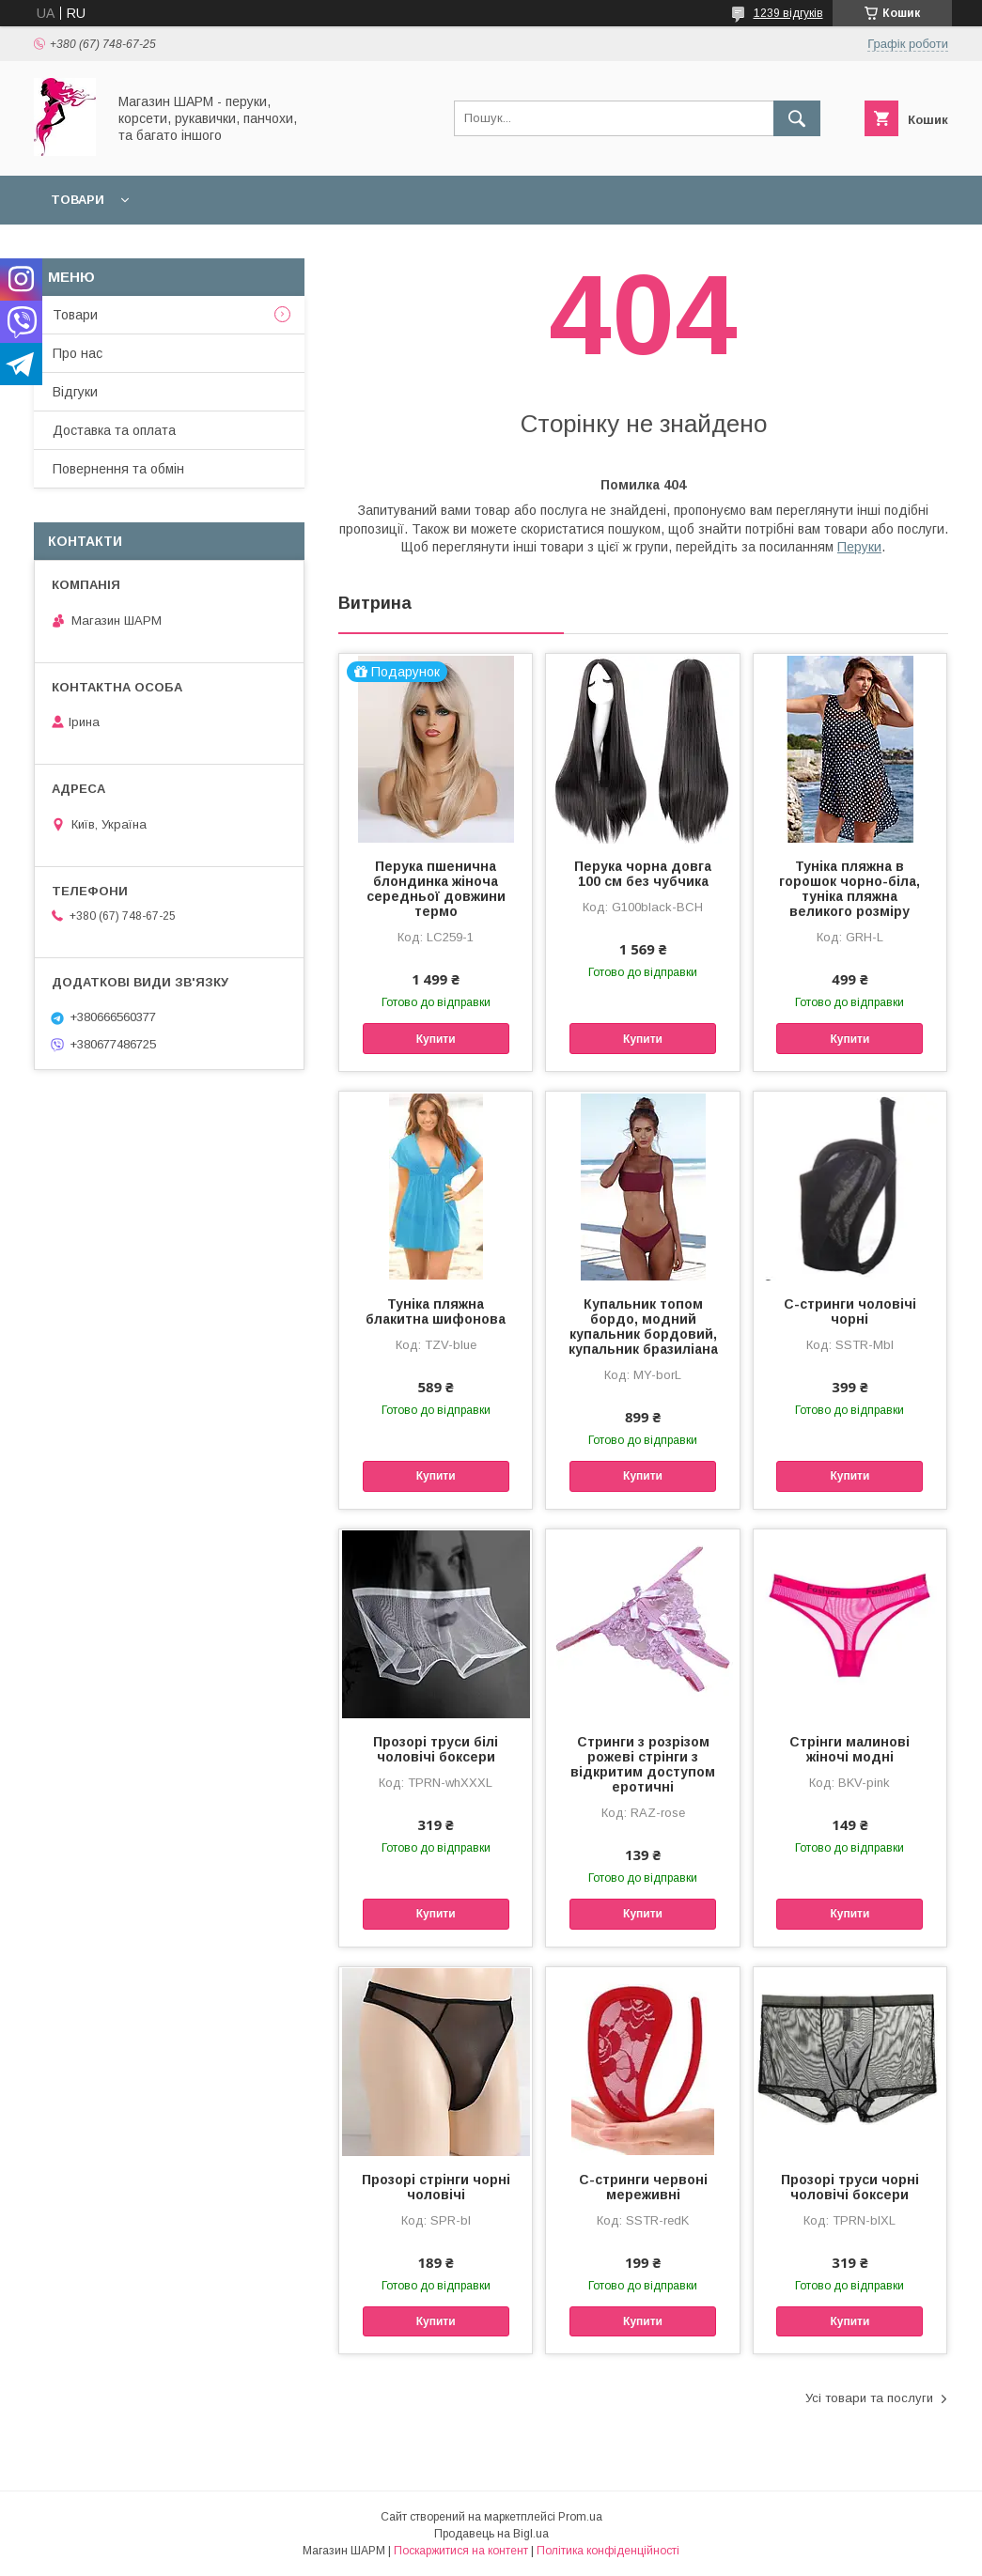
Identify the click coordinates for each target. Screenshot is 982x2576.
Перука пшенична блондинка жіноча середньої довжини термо (436, 889)
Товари (77, 200)
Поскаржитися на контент (461, 2550)
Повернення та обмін (118, 468)
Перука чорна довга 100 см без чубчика (642, 874)
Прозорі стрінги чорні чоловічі (436, 2187)
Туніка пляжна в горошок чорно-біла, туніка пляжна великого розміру (849, 889)
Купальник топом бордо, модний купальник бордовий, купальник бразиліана (643, 1326)
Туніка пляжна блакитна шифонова (436, 1311)
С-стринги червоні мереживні (643, 2187)
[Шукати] (796, 118)
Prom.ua (580, 2516)
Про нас (77, 353)
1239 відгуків (788, 13)
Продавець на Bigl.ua (491, 2533)
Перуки (859, 546)
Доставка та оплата (114, 430)
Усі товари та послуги (869, 2398)
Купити (436, 1039)
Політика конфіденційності (608, 2550)
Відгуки (75, 391)
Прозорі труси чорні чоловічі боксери (850, 2187)
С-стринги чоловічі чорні (850, 1311)
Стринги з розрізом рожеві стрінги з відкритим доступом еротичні (642, 1764)
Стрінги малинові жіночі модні (849, 1749)
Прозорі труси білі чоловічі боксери (435, 1749)
